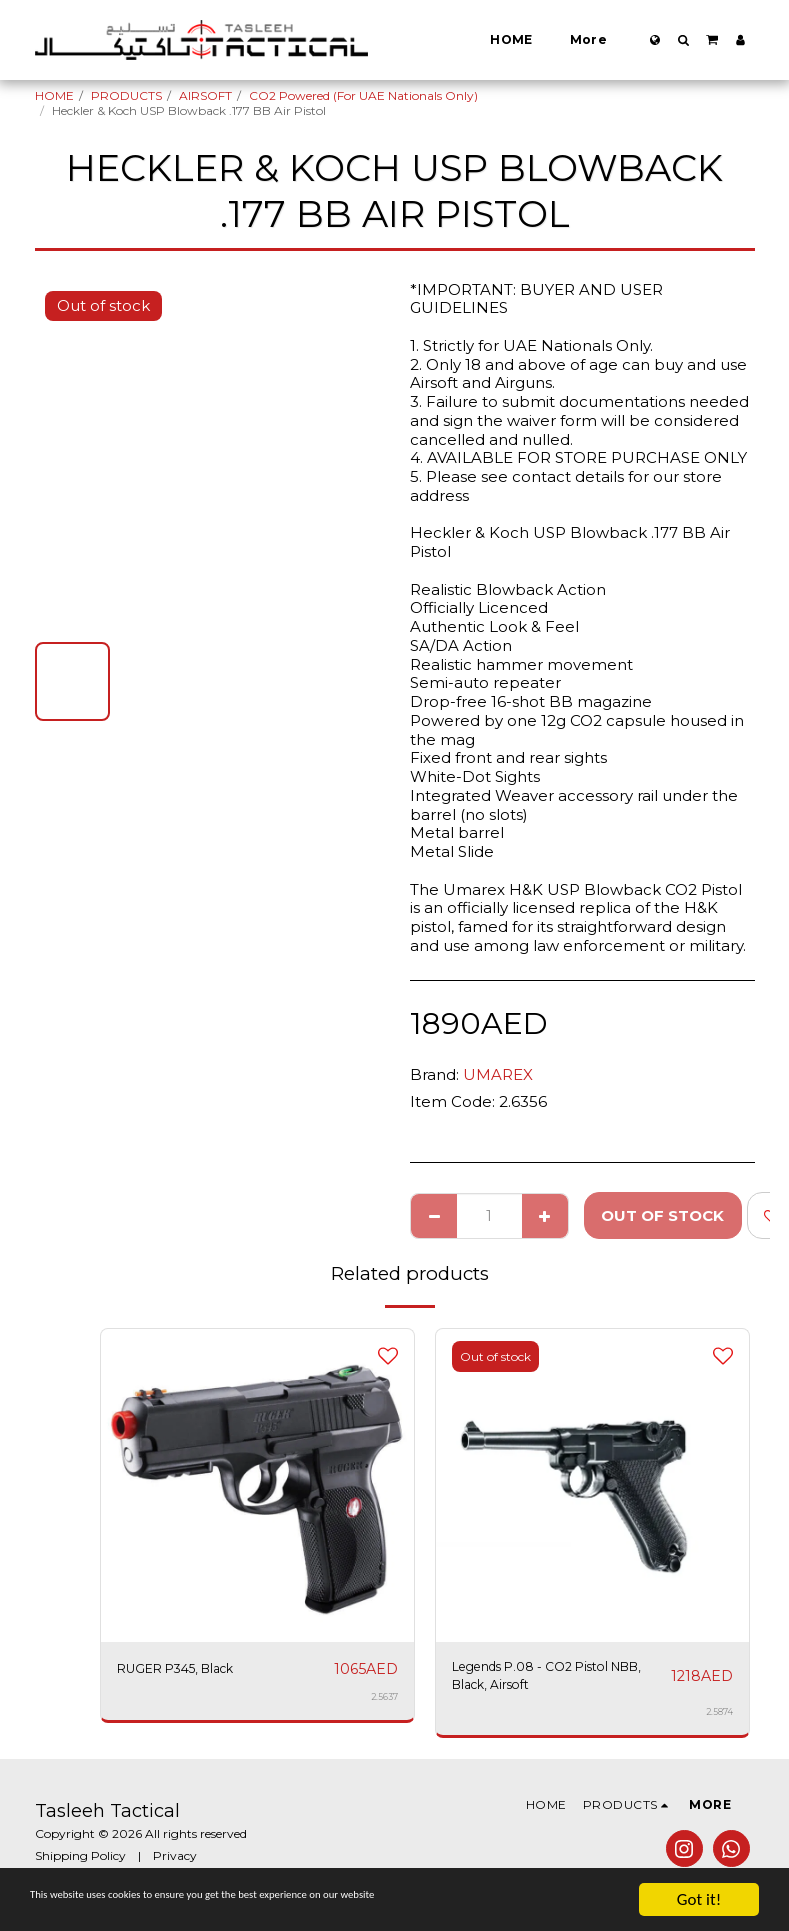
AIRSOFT (205, 95)
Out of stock (662, 1215)
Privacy (175, 1864)
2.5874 (719, 1720)
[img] (257, 1485)
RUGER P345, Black (191, 1668)
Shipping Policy (80, 1864)
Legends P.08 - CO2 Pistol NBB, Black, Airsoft (549, 1680)
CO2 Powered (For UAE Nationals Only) (363, 95)
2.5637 (384, 1697)
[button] (683, 40)
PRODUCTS (126, 95)
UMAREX (498, 1074)
